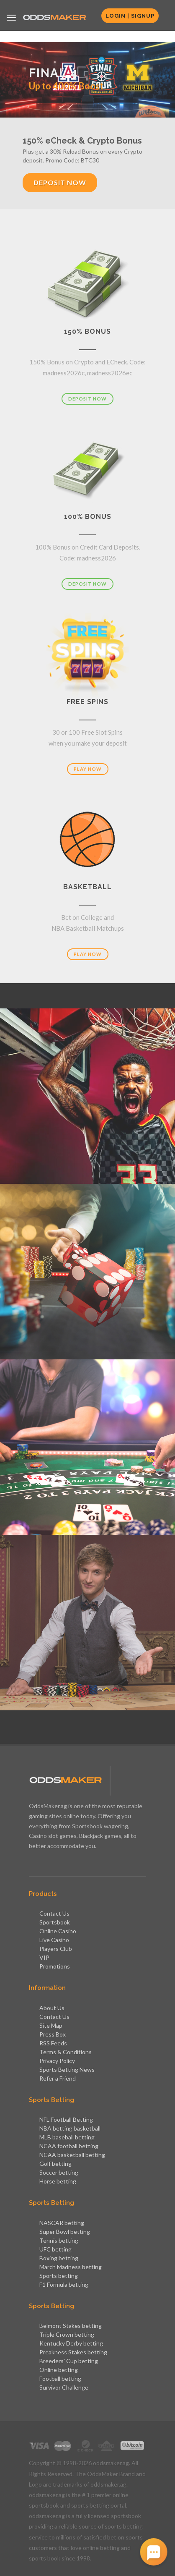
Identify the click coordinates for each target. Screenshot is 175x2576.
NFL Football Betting (66, 2119)
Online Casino (57, 1931)
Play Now (88, 769)
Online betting (58, 2369)
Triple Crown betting (66, 2334)
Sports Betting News (67, 2069)
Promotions (54, 1966)
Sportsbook (54, 1922)
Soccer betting (58, 2172)
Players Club (55, 1948)
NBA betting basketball (69, 2128)
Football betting (60, 2378)
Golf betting (55, 2163)
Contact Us (54, 1913)
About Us (51, 2007)
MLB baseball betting (67, 2137)
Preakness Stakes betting (73, 2352)
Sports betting (58, 2275)
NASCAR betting (61, 2222)
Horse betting (57, 2181)
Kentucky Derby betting (71, 2343)
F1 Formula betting (63, 2284)
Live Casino (54, 1939)
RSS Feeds (53, 2043)
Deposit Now (59, 182)
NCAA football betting (68, 2145)
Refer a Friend (57, 2078)
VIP (44, 1957)
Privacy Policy (57, 2060)
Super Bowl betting (64, 2231)
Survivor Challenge (63, 2387)
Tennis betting (58, 2240)
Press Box (52, 2034)
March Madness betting (70, 2266)
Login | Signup (130, 16)
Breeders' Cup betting (68, 2360)
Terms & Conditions (65, 2051)
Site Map (50, 2025)
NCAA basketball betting (72, 2154)
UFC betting (55, 2249)
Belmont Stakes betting (70, 2325)
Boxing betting (58, 2258)
